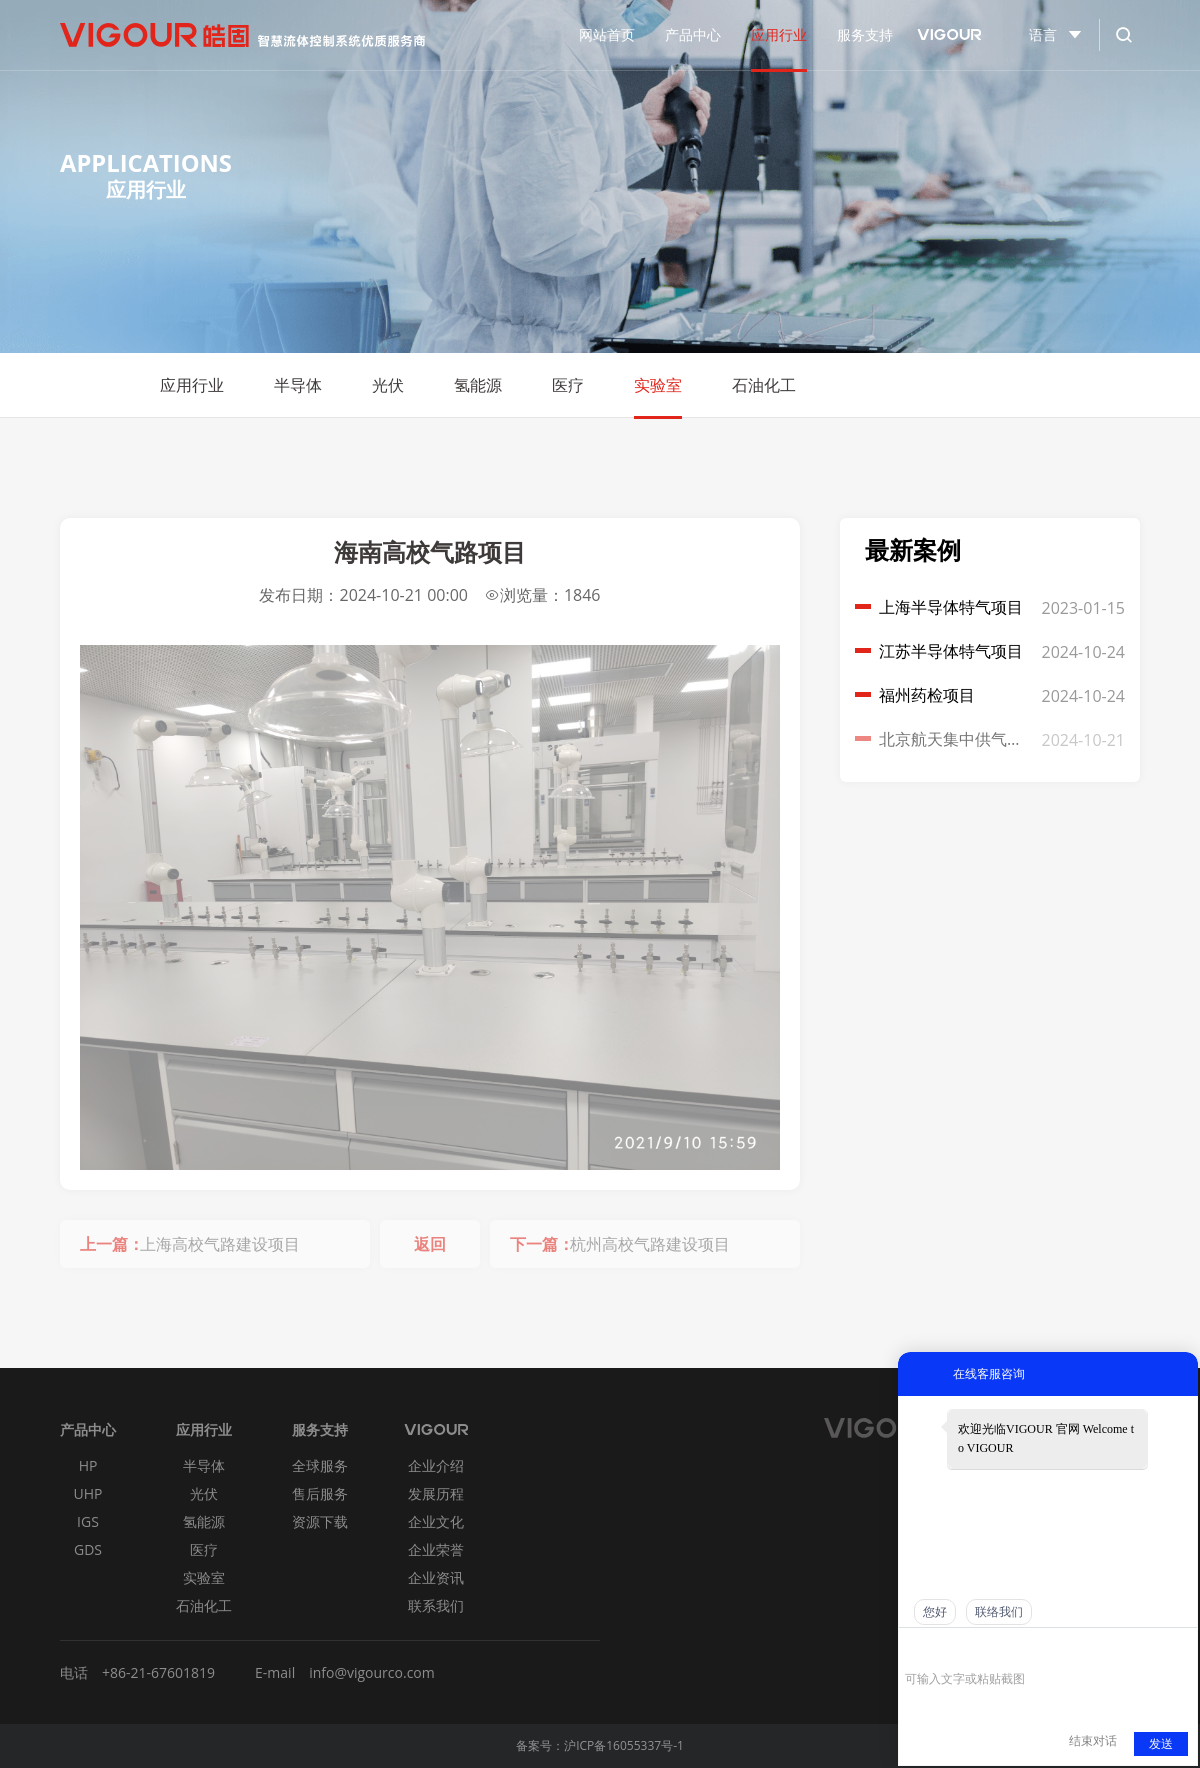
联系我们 (436, 1605)
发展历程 (436, 1493)
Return (1114, 385)
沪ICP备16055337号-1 (624, 1745)
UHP (88, 1493)
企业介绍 (436, 1465)
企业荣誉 (436, 1549)
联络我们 (999, 1612)
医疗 (568, 385)
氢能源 (478, 385)
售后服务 (320, 1493)
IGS (88, 1521)
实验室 (658, 385)
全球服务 (320, 1465)
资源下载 (320, 1521)
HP (88, 1465)
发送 (1161, 1744)
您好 (935, 1612)
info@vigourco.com (372, 1672)
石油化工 (764, 385)
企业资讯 (436, 1577)
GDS (88, 1549)
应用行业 (192, 385)
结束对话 (1093, 1741)
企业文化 (436, 1521)
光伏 (388, 385)
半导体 (298, 385)
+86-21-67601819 (158, 1672)
